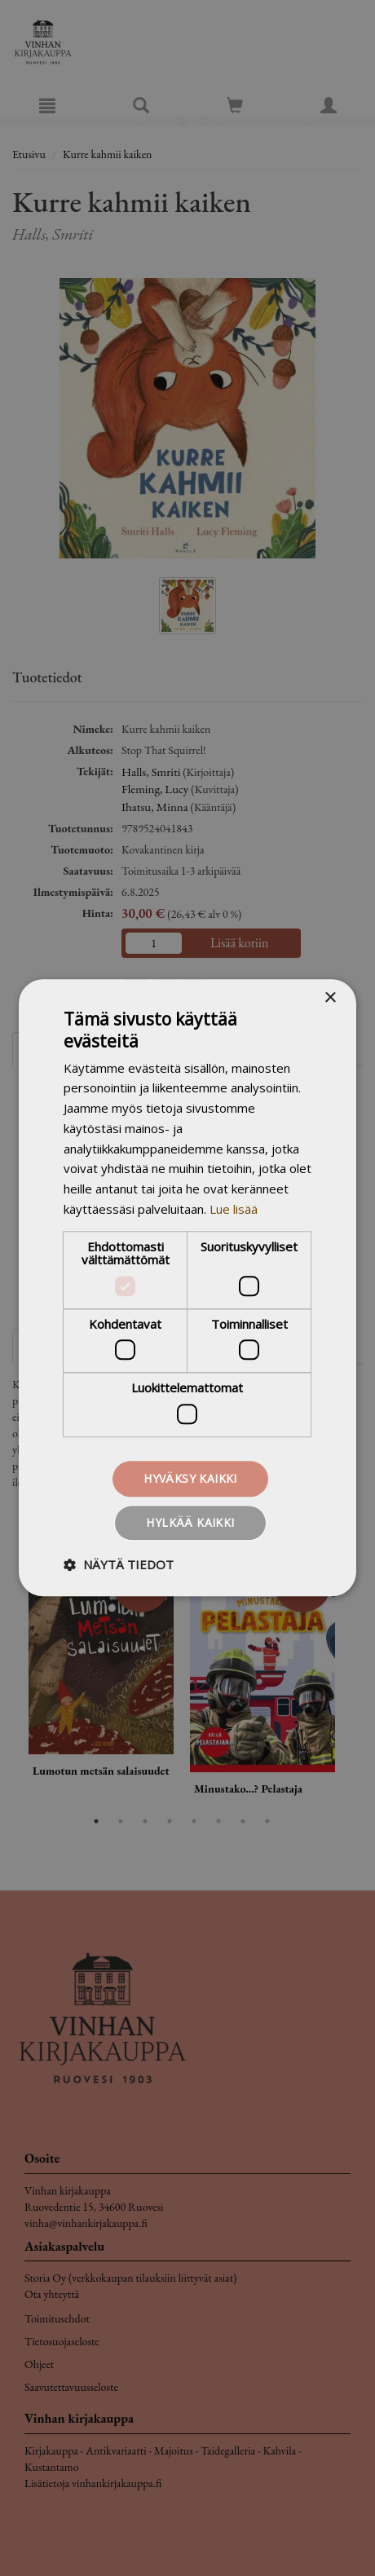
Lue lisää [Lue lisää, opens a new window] (234, 1209)
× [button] (330, 998)
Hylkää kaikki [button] (190, 1523)
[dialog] (187, 1288)
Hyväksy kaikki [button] (190, 1478)
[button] (119, 1565)
